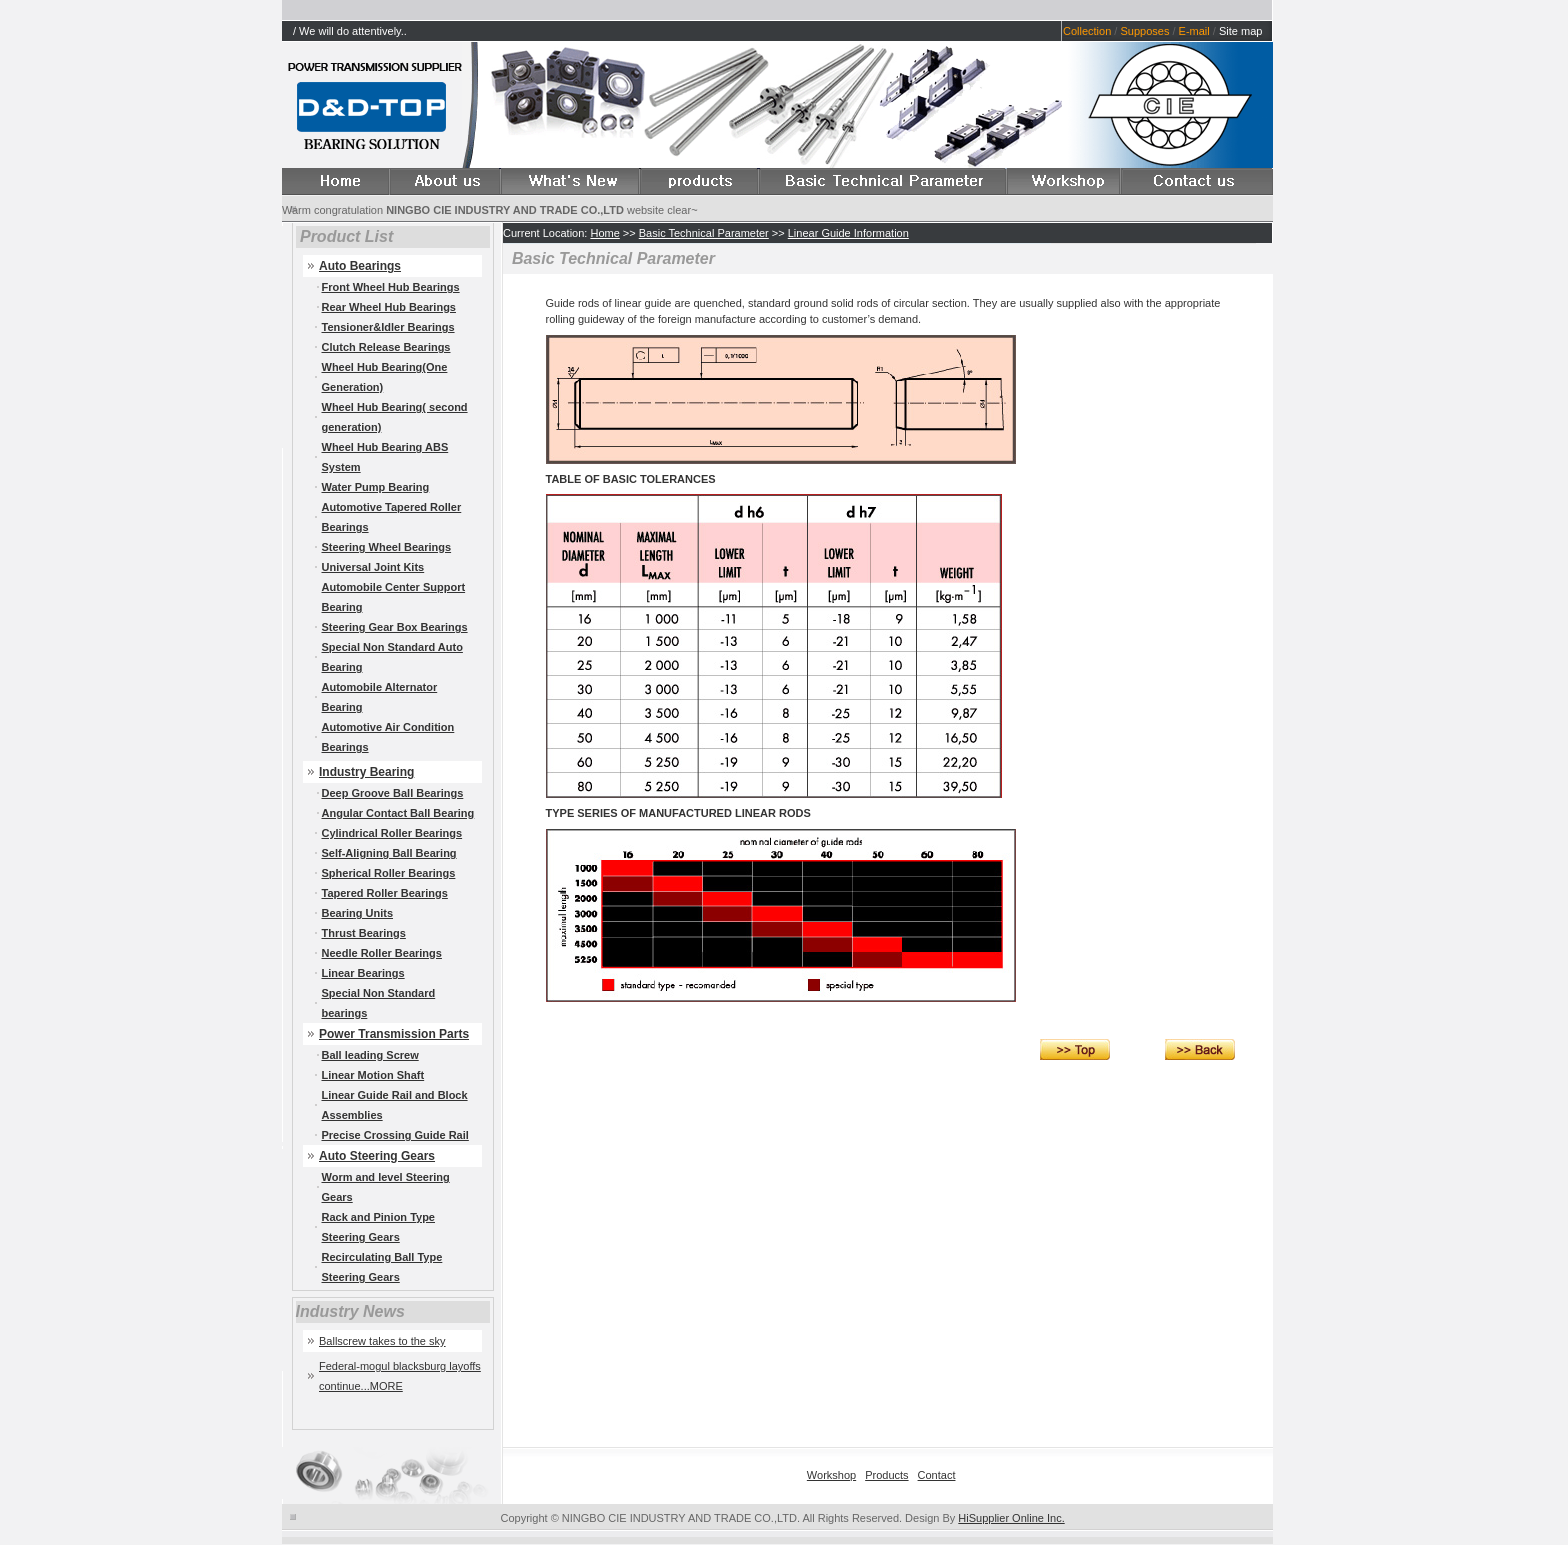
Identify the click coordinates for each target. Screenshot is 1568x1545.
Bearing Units (358, 913)
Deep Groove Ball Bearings (393, 793)
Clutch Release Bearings (386, 347)
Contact (937, 1475)
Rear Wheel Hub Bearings (389, 307)
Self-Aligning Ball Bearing (389, 853)
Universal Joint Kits (373, 567)
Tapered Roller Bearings (385, 893)
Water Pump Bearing (376, 487)
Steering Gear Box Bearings (395, 627)
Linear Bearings (363, 973)
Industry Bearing (366, 772)
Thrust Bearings (364, 933)
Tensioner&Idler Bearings (388, 327)
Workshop (831, 1475)
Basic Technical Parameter (704, 233)
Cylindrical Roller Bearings (392, 833)
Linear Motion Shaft (373, 1075)
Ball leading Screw (370, 1055)
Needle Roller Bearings (382, 953)
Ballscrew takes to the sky (382, 1341)
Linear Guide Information (848, 233)
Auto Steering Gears (377, 1156)
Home (604, 233)
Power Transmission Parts (394, 1034)
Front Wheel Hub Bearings (391, 287)
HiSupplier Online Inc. (1011, 1518)
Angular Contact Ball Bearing (398, 813)
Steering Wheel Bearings (387, 547)
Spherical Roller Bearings (389, 873)
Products (886, 1475)
